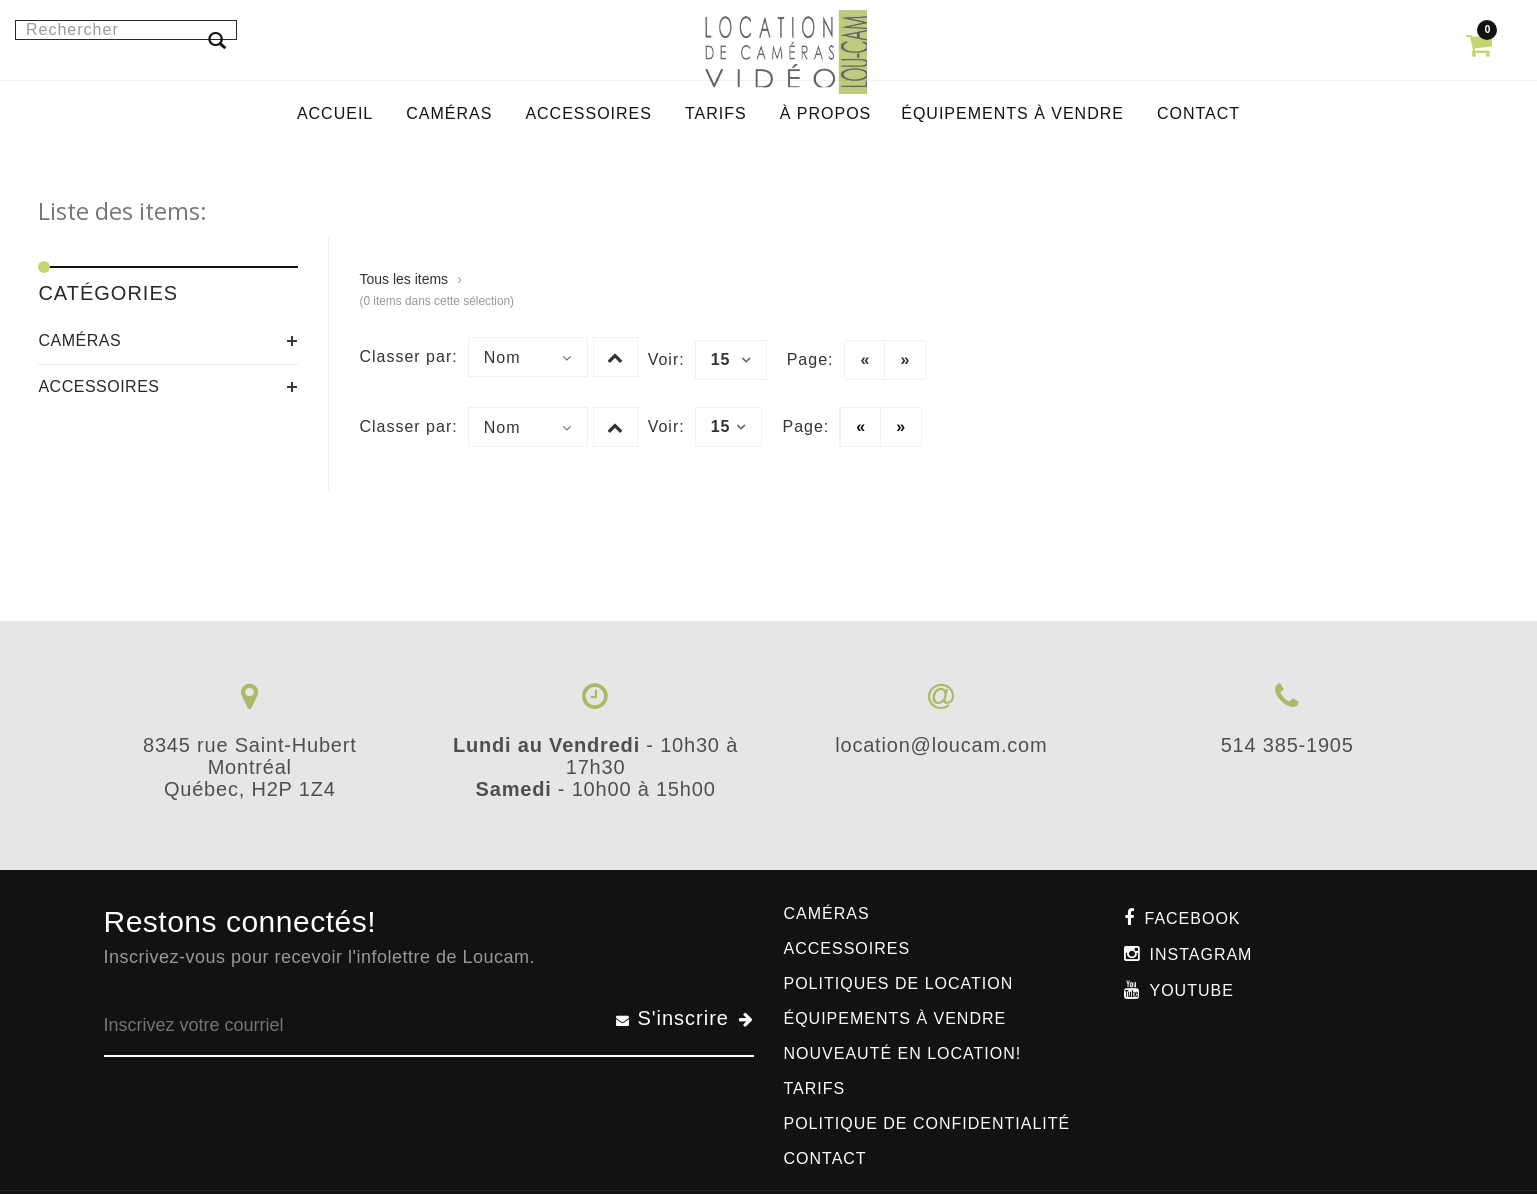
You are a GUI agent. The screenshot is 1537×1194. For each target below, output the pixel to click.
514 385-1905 (1287, 745)
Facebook (1193, 918)
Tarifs (815, 1088)
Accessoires (98, 386)
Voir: (666, 359)
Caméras (79, 340)
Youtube (1192, 990)
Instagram (1201, 954)
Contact (825, 1158)
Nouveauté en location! (903, 1053)
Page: (810, 359)
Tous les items (403, 279)
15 (731, 360)
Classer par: (408, 356)
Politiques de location (899, 983)
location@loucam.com (941, 745)
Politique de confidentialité (927, 1123)
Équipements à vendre (895, 1018)
